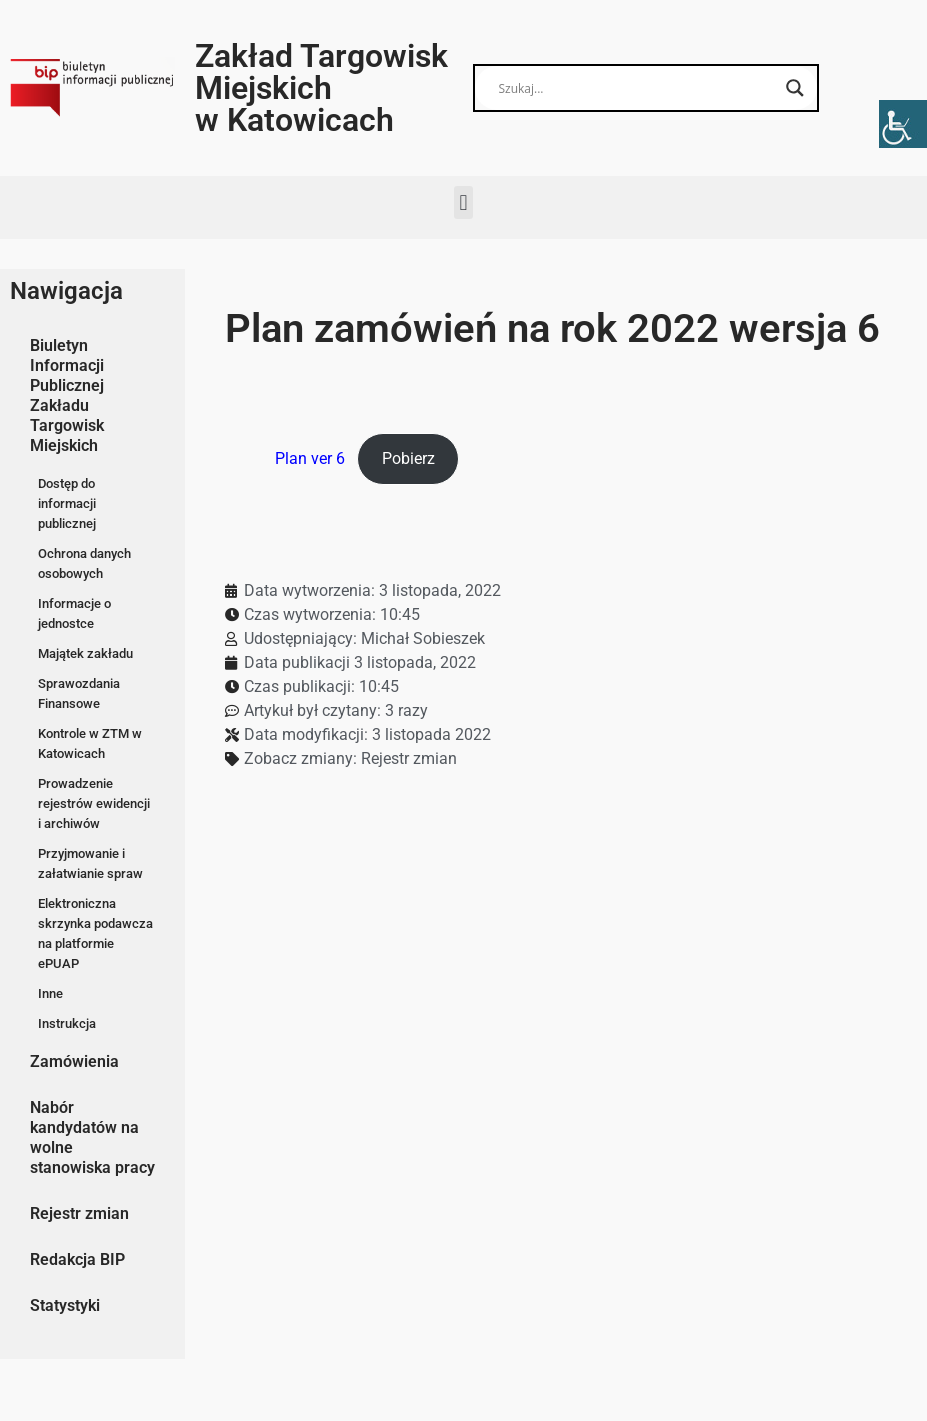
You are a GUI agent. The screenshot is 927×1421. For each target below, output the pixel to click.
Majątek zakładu (85, 653)
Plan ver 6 (310, 458)
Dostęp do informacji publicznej (67, 503)
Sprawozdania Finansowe (79, 693)
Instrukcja (67, 1023)
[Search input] (637, 88)
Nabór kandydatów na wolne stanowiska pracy (92, 1137)
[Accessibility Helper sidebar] (903, 124)
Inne (50, 993)
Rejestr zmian (79, 1213)
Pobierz (408, 458)
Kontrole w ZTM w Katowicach (90, 743)
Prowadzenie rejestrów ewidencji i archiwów (94, 803)
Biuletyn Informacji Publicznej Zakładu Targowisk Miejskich (67, 395)
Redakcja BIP (77, 1259)
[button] (463, 202)
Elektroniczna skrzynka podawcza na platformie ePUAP (95, 933)
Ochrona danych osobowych (84, 563)
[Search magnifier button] (795, 88)
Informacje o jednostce (74, 613)
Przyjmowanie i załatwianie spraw (90, 863)
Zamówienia (74, 1061)
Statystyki (65, 1305)
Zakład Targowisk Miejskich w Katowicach (321, 88)
